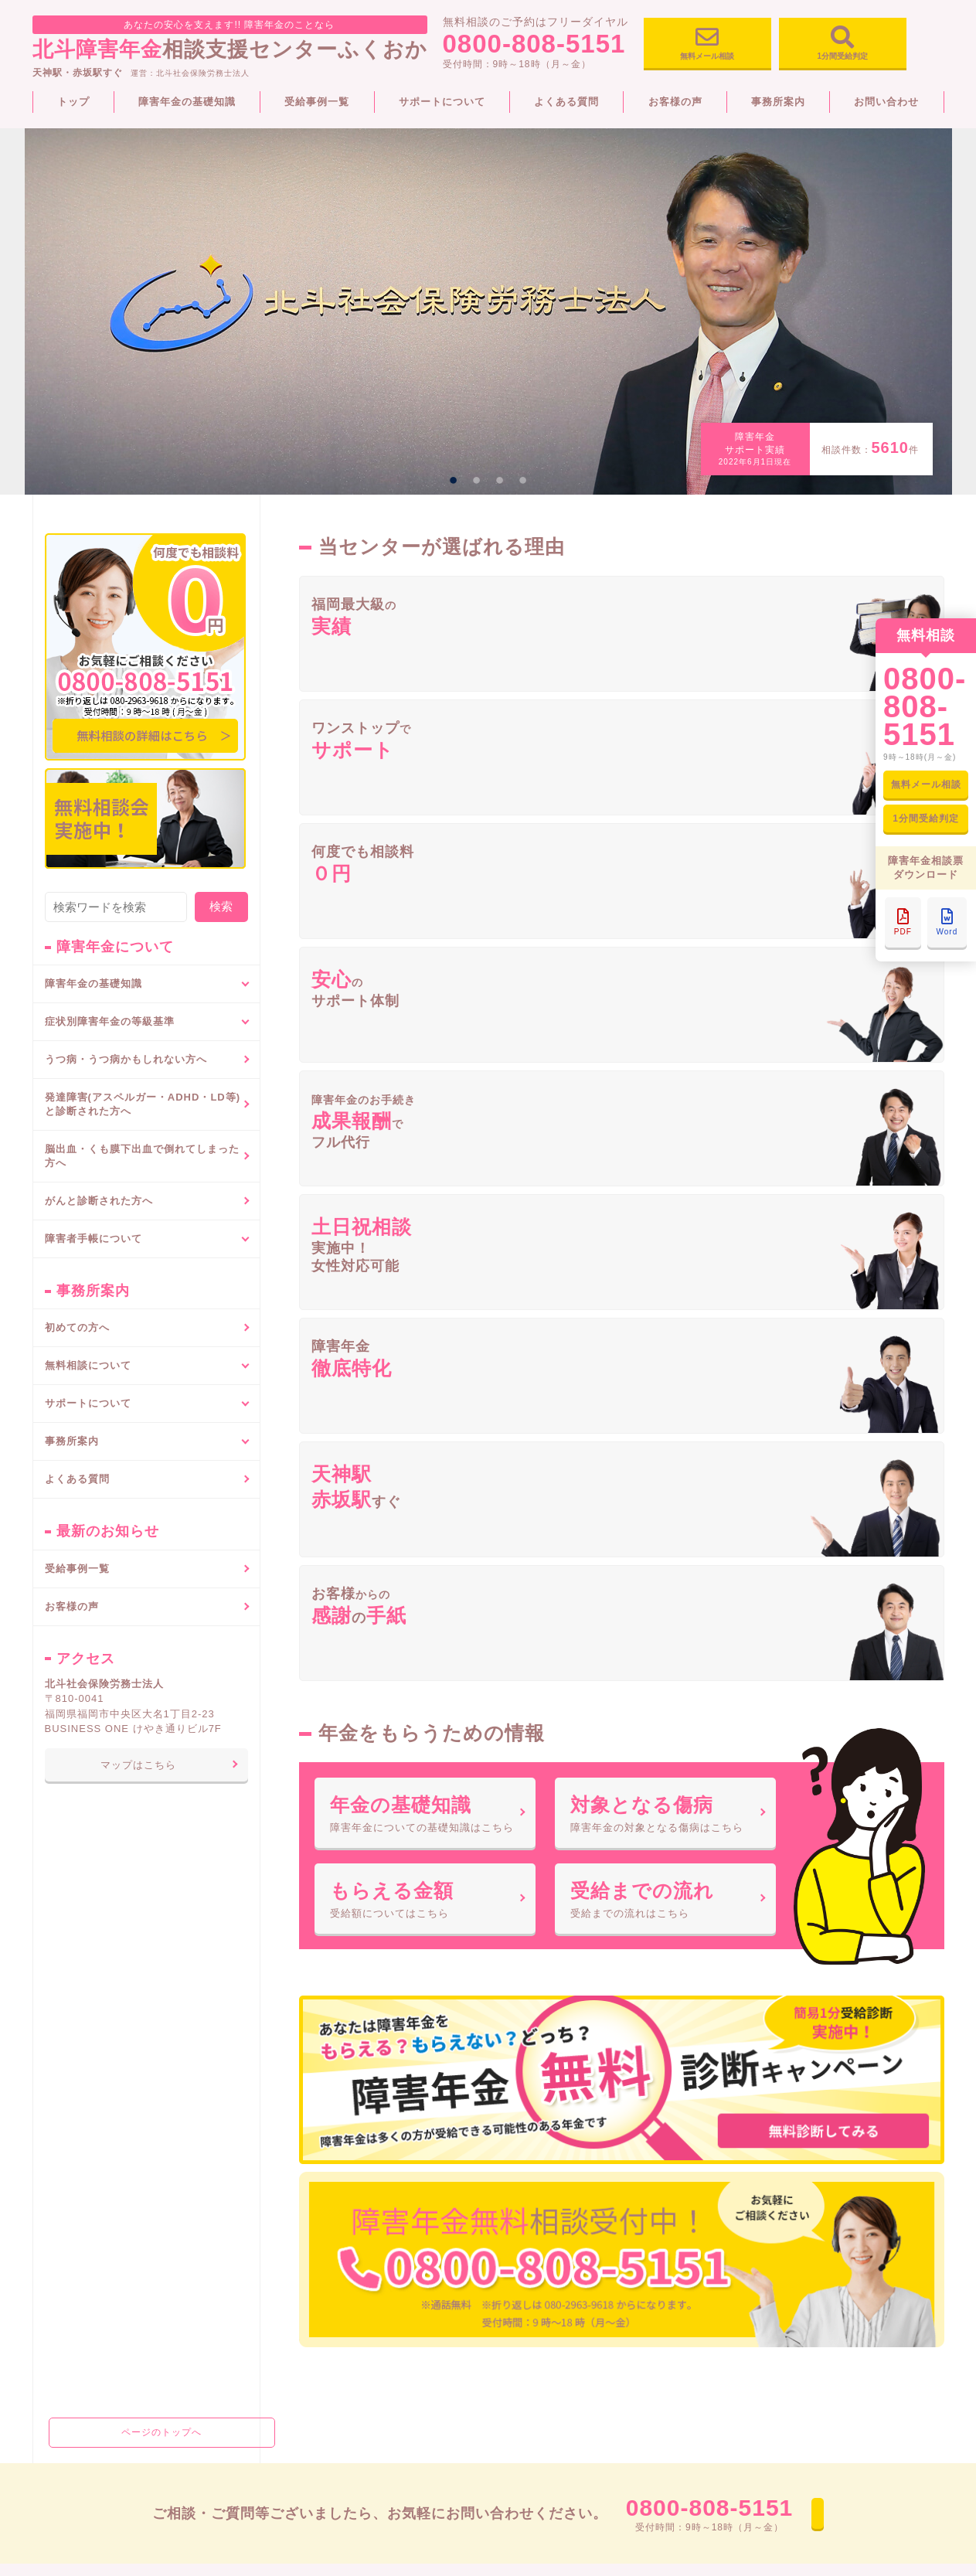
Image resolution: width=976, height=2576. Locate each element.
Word (947, 922)
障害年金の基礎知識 (187, 101)
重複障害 (292, 2113)
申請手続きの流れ (540, 2087)
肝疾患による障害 (312, 2251)
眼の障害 (292, 2481)
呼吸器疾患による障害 (322, 2092)
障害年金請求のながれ (95, 2154)
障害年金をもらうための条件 (110, 2196)
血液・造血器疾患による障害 (337, 2230)
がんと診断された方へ (99, 1200)
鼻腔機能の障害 (307, 2460)
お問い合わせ (886, 101)
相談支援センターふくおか (229, 38)
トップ (73, 101)
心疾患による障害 (312, 2293)
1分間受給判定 (842, 46)
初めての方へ (77, 1327)
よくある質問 (566, 101)
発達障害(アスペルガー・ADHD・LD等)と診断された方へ (143, 1104)
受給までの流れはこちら (665, 1192)
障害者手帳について (540, 2041)
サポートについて (442, 101)
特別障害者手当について (100, 2280)
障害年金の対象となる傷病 (105, 2113)
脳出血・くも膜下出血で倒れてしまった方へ (142, 1156)
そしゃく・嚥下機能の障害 (332, 2397)
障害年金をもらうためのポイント (120, 2259)
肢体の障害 (297, 2376)
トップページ (68, 2041)
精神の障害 (297, 2355)
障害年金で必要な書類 (95, 2217)
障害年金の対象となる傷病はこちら (665, 1081)
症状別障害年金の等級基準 (330, 2066)
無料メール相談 (707, 46)
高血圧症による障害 (317, 2168)
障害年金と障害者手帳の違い (565, 2142)
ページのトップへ (146, 1859)
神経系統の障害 (307, 2334)
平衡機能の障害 (307, 2439)
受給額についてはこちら (425, 1192)
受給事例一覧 (316, 101)
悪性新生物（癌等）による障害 (342, 2188)
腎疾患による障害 (312, 2272)
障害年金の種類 (80, 2175)
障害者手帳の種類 (540, 2066)
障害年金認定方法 (85, 2238)
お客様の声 (675, 101)
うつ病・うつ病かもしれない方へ (126, 1059)
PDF (903, 922)
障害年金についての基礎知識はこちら (425, 1081)
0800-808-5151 (534, 47)
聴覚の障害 (297, 2314)
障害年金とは (75, 2092)
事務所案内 (778, 101)
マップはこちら (138, 1765)
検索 (221, 906)
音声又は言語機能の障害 (327, 2418)
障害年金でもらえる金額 (100, 2134)
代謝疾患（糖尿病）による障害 (342, 2209)
